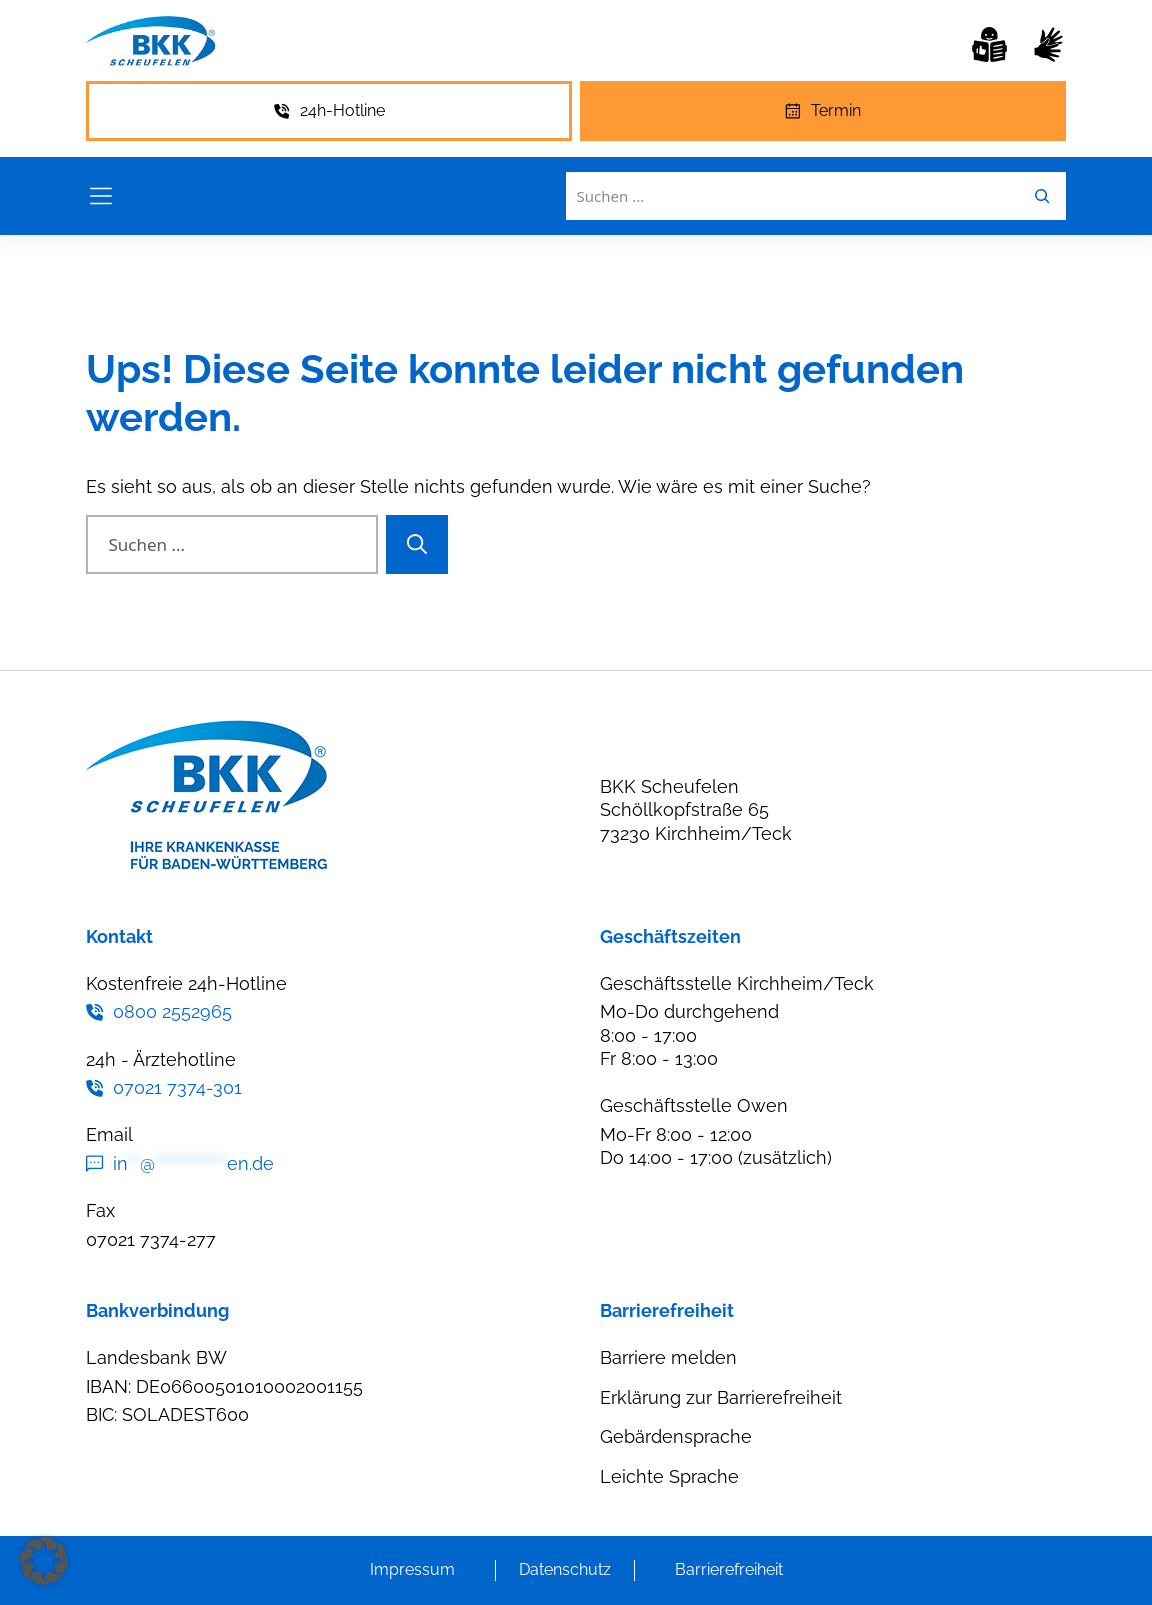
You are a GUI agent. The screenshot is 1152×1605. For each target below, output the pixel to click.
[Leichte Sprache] (989, 44)
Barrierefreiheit (729, 1569)
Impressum (412, 1569)
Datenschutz (565, 1569)
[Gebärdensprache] (1048, 44)
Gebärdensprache (676, 1436)
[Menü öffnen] (101, 196)
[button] (44, 1561)
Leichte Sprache (669, 1476)
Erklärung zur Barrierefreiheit (721, 1397)
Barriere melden (668, 1357)
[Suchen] (417, 545)
